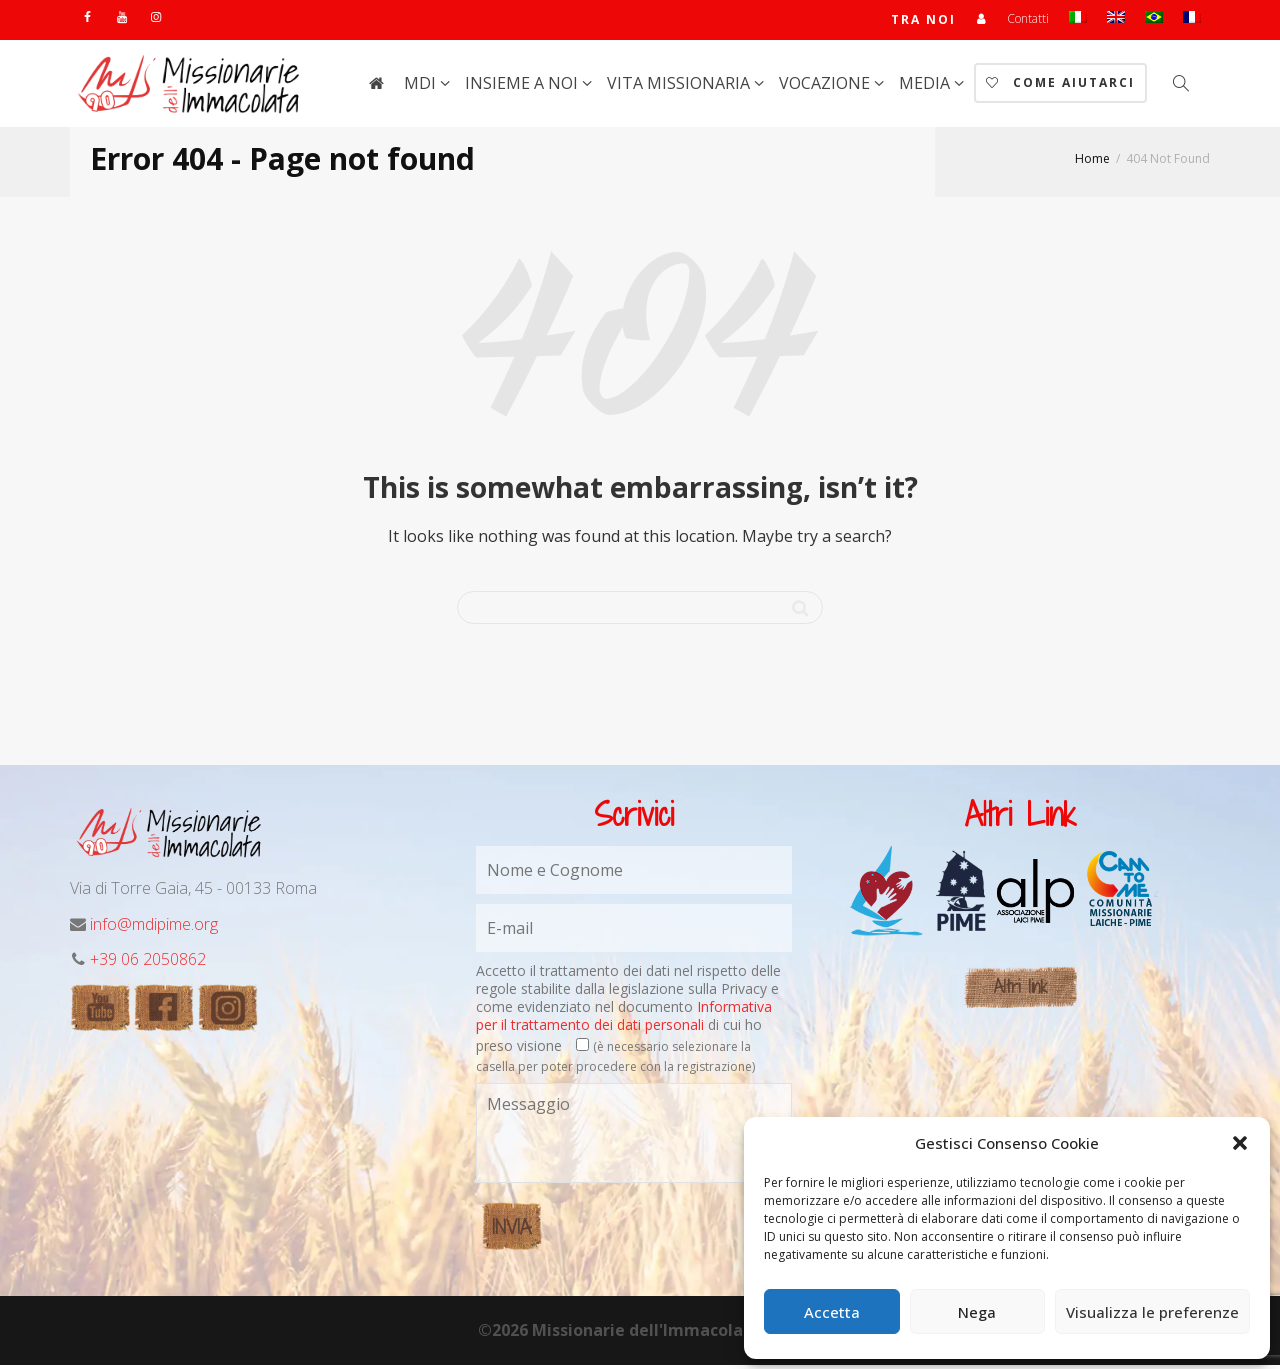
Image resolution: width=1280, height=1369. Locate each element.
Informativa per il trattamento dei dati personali (624, 1019)
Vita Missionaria (680, 87)
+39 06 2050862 (148, 963)
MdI (422, 87)
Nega (977, 1312)
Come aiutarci (1060, 86)
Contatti (1028, 20)
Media (926, 87)
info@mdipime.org (154, 928)
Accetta (832, 1312)
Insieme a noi (523, 87)
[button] (1240, 1143)
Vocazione (826, 87)
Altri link (1020, 990)
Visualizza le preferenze (1152, 1312)
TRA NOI (922, 21)
